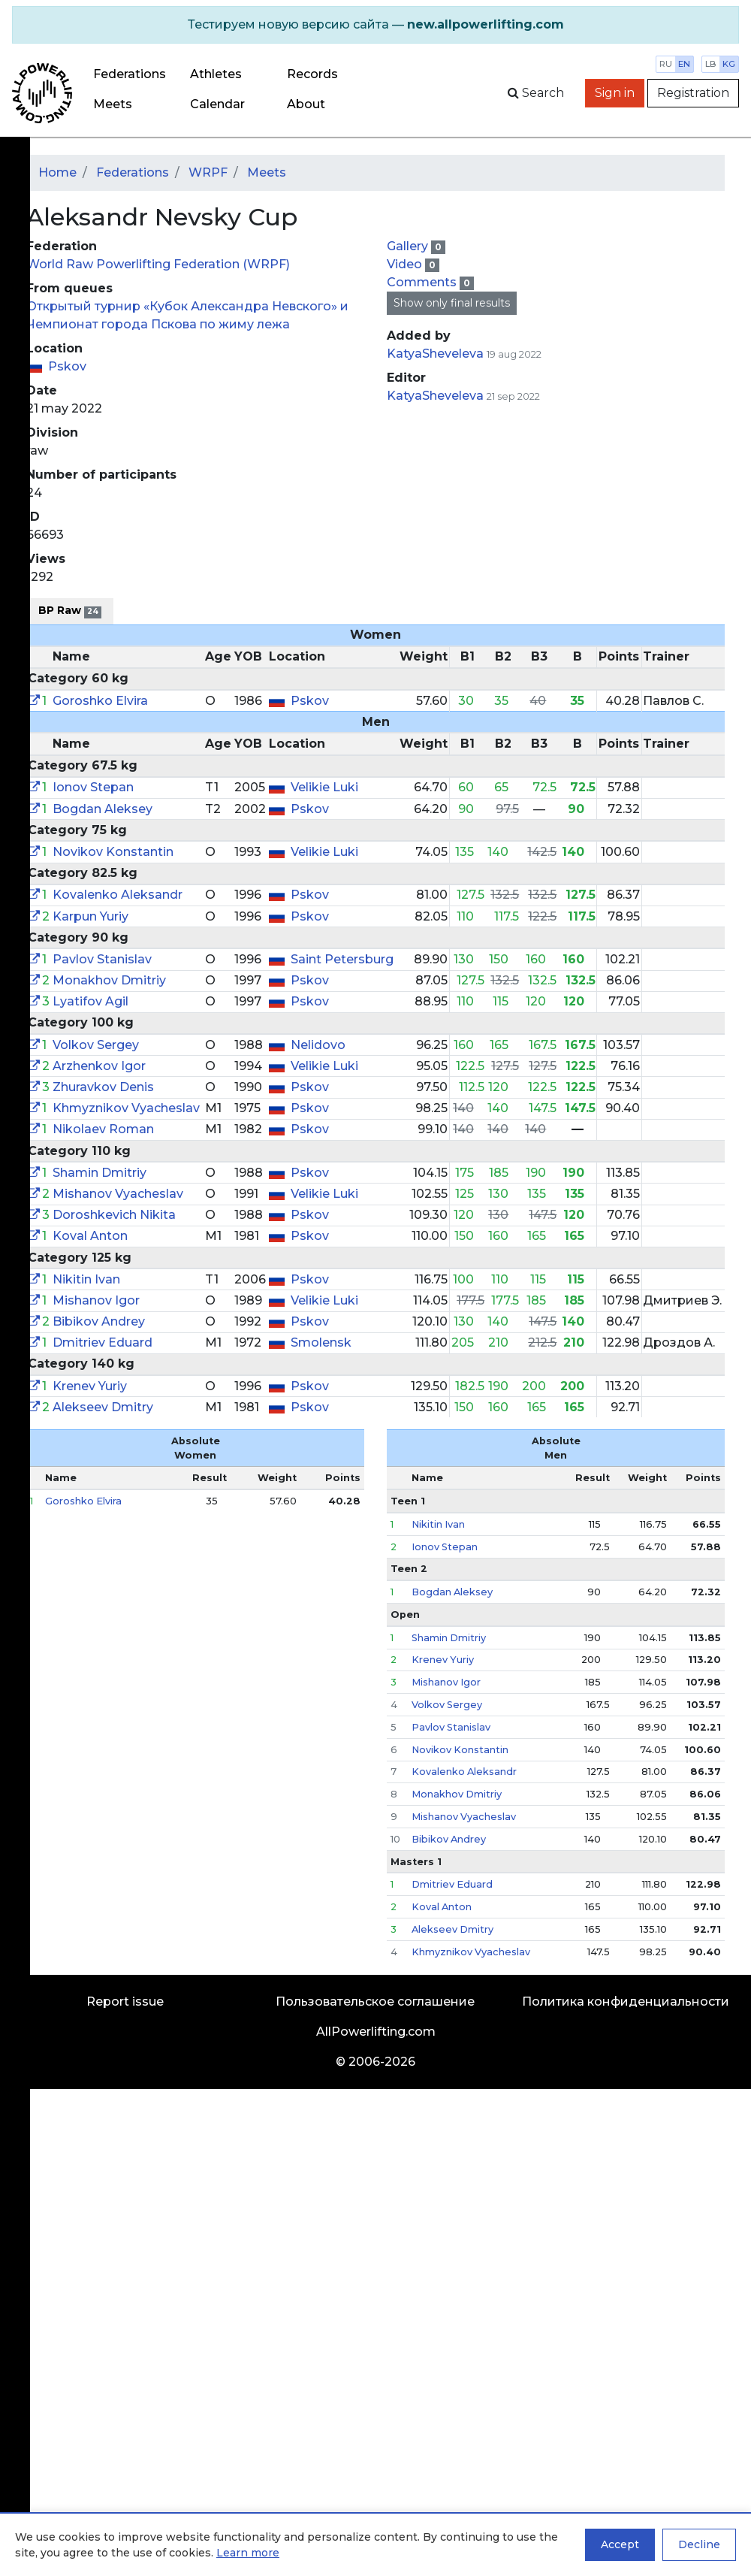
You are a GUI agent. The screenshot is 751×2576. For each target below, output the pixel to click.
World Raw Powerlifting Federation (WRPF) (158, 264)
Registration (693, 93)
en (684, 64)
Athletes (216, 74)
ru (665, 64)
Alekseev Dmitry (103, 1407)
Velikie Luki (324, 787)
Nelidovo (318, 1045)
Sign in (615, 93)
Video (406, 264)
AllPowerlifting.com (376, 2031)
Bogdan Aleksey (102, 809)
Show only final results (452, 303)
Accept (620, 2544)
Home (57, 172)
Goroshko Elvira (100, 701)
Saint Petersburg (342, 959)
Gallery (409, 246)
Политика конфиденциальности (625, 2001)
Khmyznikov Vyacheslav (126, 1108)
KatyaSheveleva (435, 353)
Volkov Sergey (96, 1045)
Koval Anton (90, 1236)
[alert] (375, 25)
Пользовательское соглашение (375, 2001)
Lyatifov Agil (90, 1001)
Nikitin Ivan (86, 1279)
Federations (129, 74)
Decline (699, 2544)
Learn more (247, 2552)
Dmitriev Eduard (102, 1342)
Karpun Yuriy (90, 916)
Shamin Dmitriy (99, 1173)
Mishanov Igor (96, 1300)
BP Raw (69, 610)
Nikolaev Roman (103, 1129)
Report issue (125, 2001)
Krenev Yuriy (90, 1386)
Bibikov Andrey (99, 1321)
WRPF (208, 172)
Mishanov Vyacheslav (118, 1194)
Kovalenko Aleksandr (117, 894)
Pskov (67, 366)
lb (710, 64)
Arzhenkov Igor (99, 1066)
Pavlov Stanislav (102, 959)
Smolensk (321, 1342)
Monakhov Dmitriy (109, 980)
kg (728, 64)
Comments (423, 282)
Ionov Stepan (93, 787)
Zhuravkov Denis (103, 1087)
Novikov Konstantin (113, 852)
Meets (112, 104)
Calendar (217, 104)
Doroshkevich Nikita (114, 1215)
